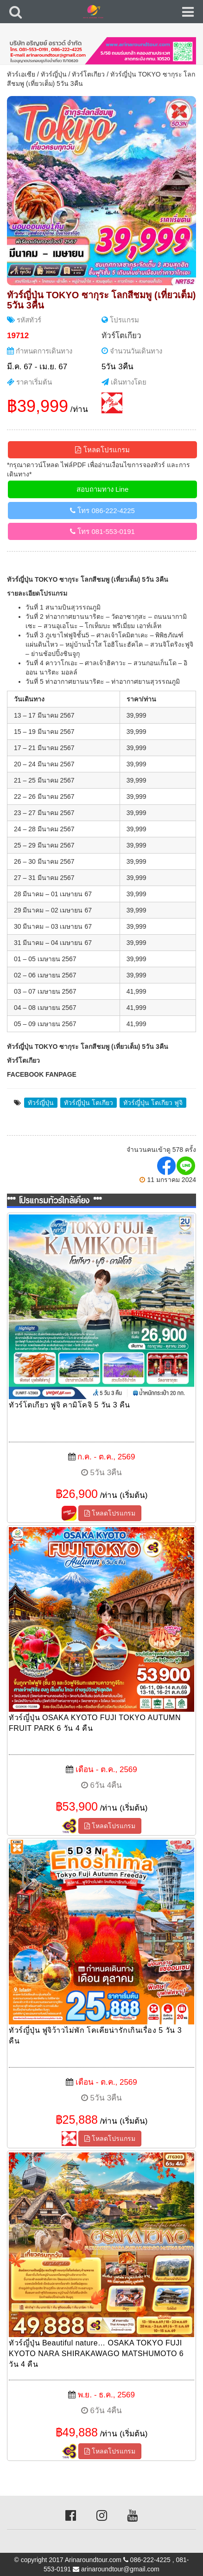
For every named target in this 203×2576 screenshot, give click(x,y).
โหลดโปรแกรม (102, 450)
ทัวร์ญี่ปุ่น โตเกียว (88, 1102)
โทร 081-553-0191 (102, 531)
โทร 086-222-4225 (102, 510)
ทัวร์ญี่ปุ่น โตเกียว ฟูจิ (153, 1102)
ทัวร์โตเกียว (88, 74)
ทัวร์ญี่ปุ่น (54, 74)
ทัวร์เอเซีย (21, 74)
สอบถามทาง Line (102, 489)
